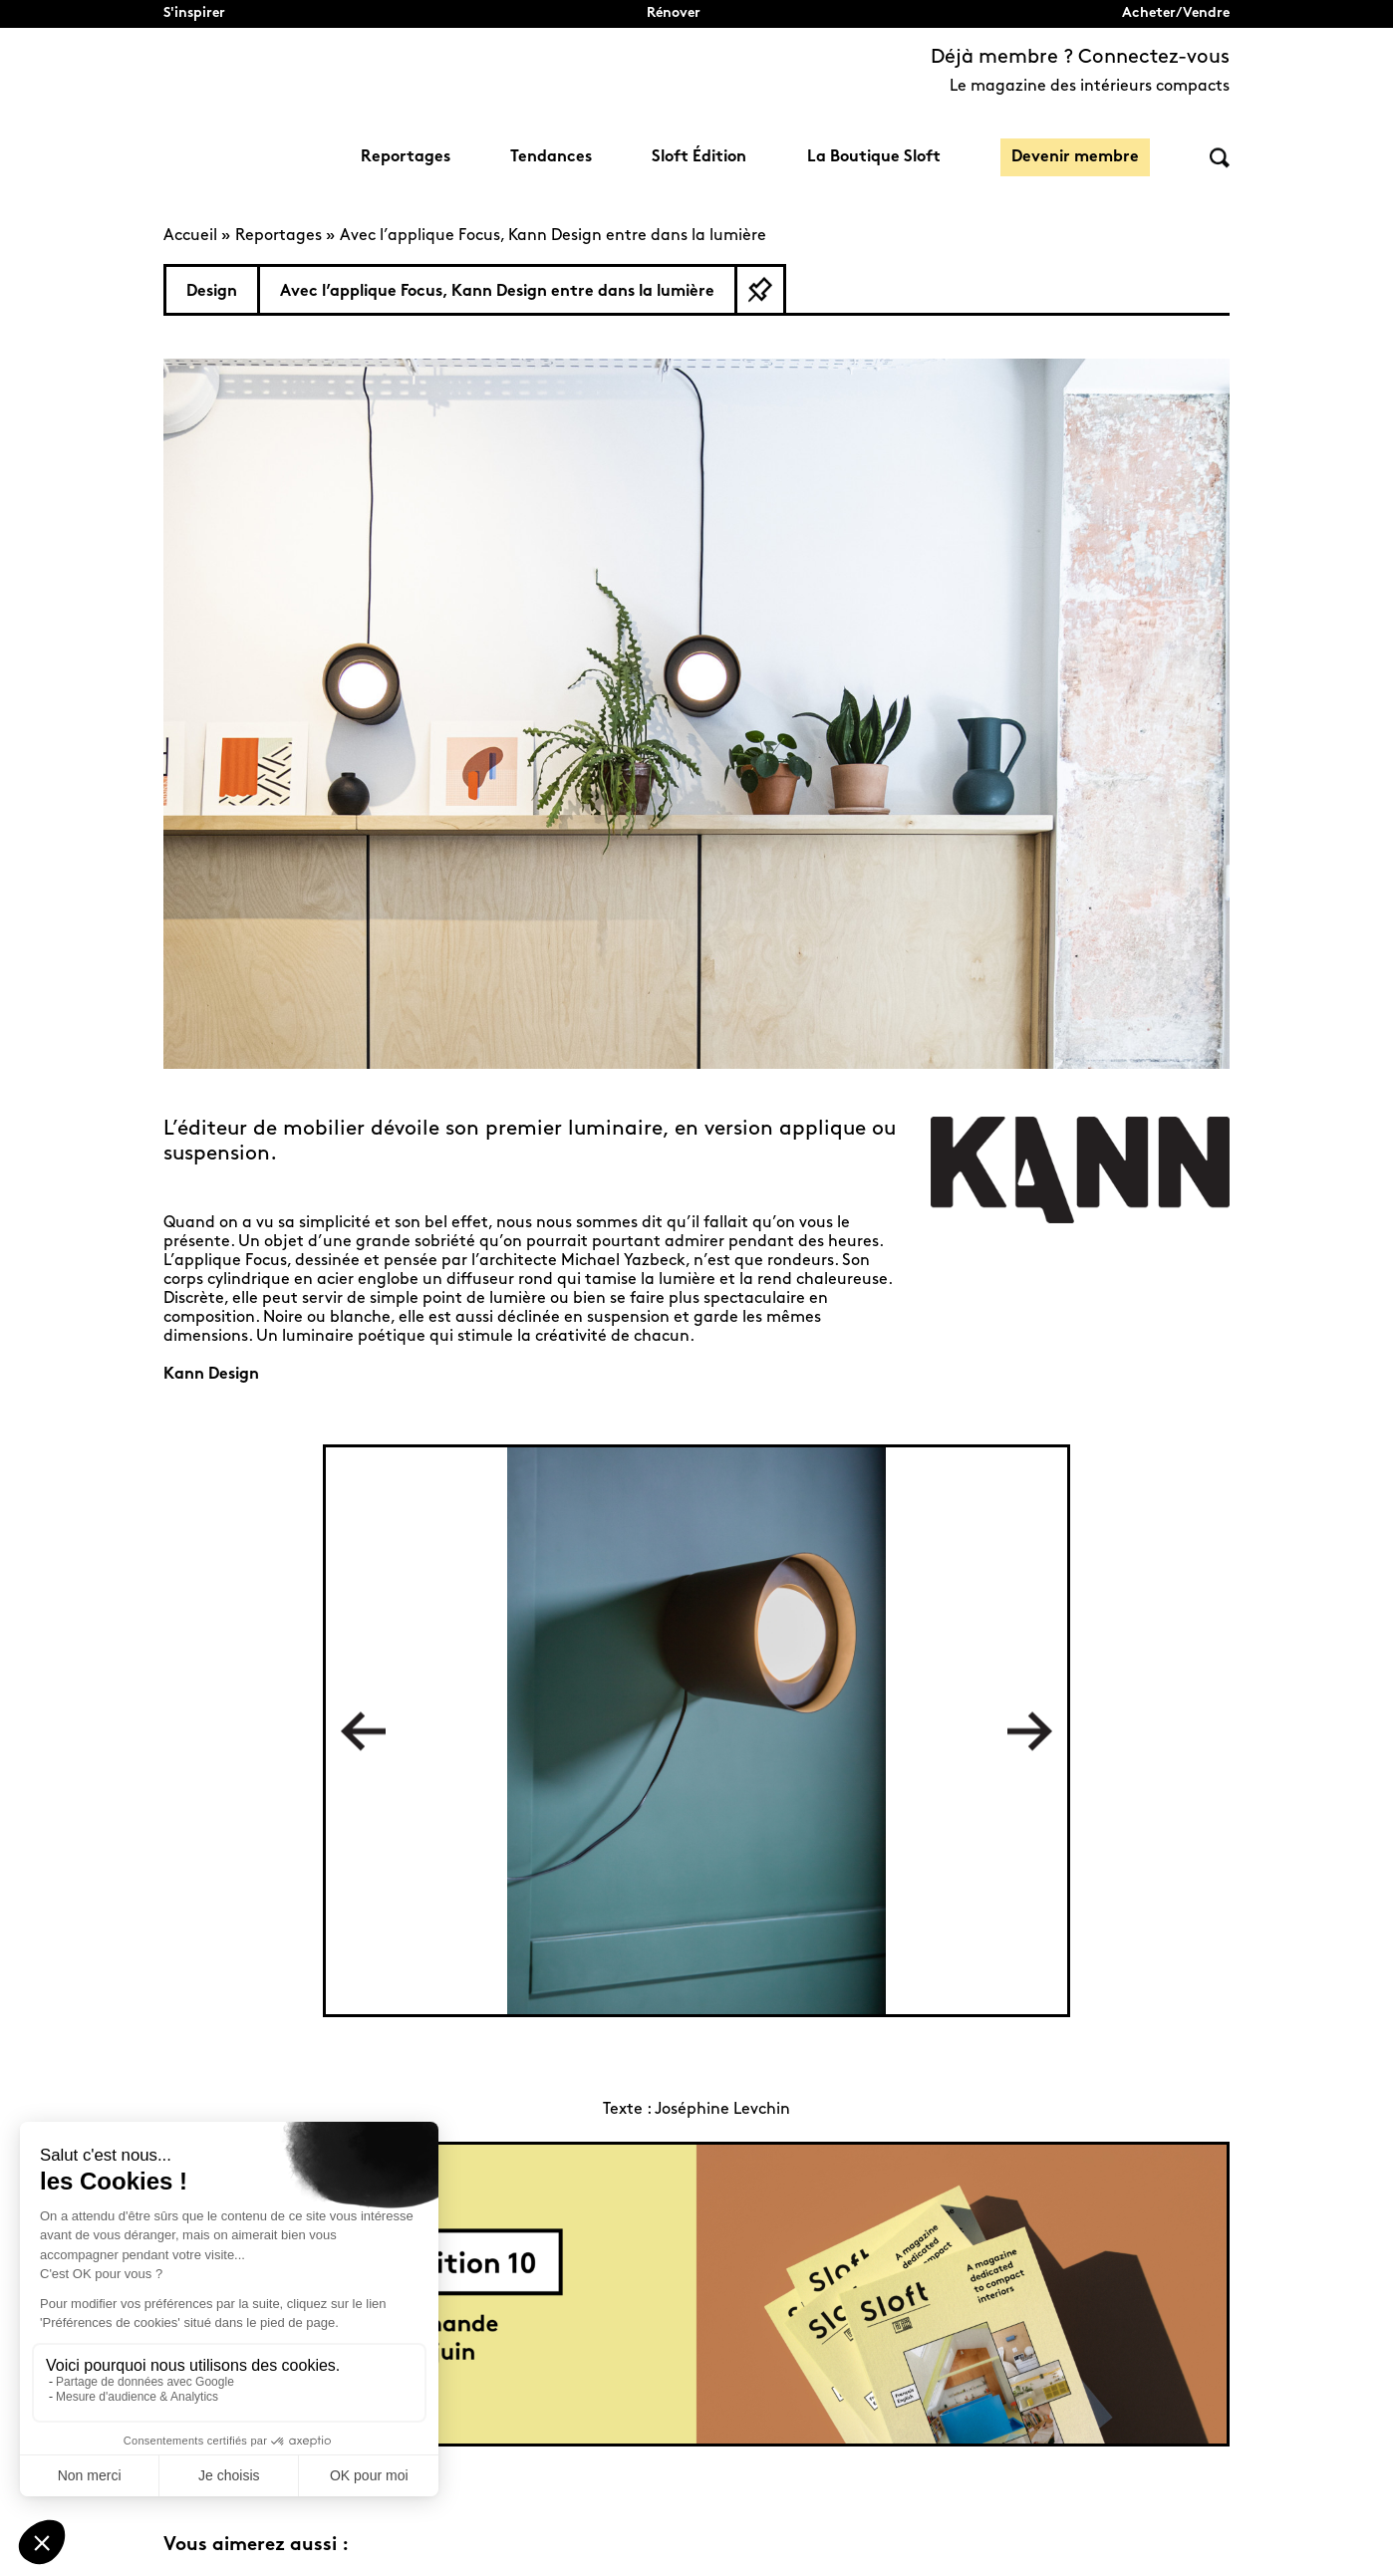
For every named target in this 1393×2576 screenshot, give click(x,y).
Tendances (551, 157)
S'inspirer (194, 13)
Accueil (190, 236)
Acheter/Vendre (1176, 13)
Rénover (673, 13)
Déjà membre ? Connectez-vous (1080, 58)
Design (211, 292)
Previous (363, 1730)
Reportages (405, 157)
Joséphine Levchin (722, 2110)
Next (1029, 1730)
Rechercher (1220, 157)
